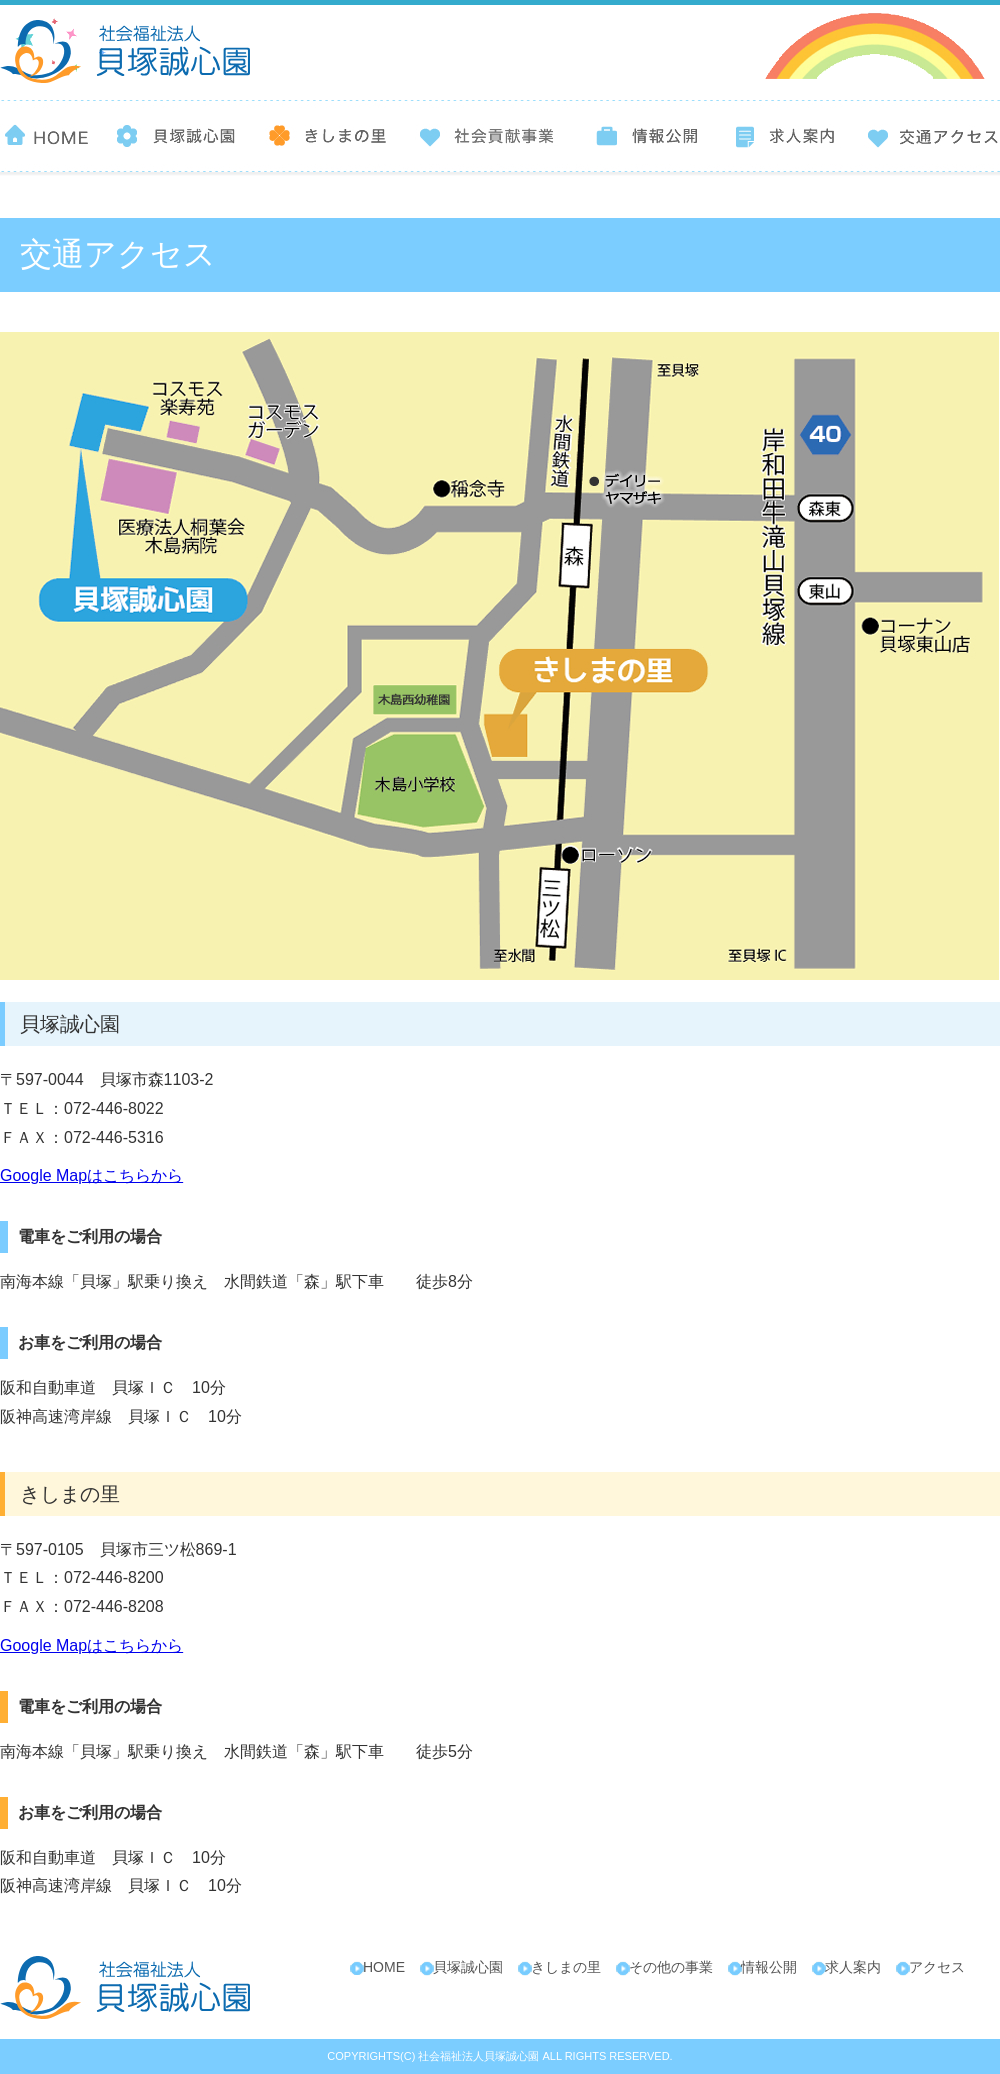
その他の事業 (671, 1967)
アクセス (937, 1967)
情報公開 (769, 1967)
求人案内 (853, 1967)
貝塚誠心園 (468, 1967)
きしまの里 (566, 1967)
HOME (384, 1967)
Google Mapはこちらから (91, 1175)
